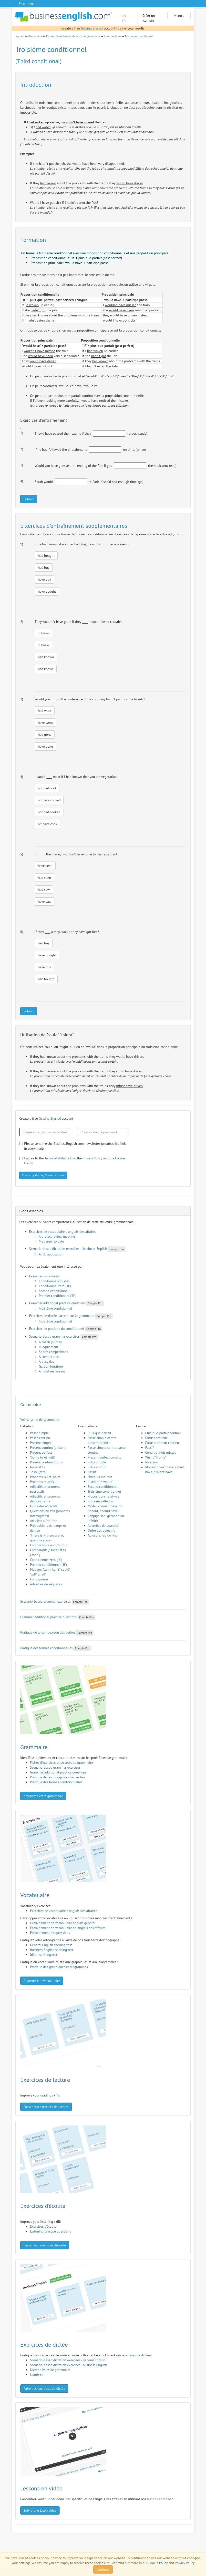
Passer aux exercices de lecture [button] (46, 2107)
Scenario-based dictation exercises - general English (67, 2360)
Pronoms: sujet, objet (45, 1477)
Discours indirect (100, 1477)
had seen (44, 877)
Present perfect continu (105, 1457)
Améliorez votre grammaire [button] (43, 1796)
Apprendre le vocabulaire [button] (41, 1981)
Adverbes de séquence (46, 1584)
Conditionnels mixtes (54, 1281)
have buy (44, 579)
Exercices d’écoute (42, 2206)
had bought (46, 555)
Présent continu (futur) (46, 1462)
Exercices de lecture (45, 2080)
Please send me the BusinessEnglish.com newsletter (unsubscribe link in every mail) (72, 1146)
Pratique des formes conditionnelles (46, 1648)
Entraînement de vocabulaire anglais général (62, 1923)
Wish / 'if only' (155, 1457)
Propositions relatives (103, 1496)
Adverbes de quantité (103, 1525)
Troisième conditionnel (139, 36)
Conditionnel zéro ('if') (55, 1286)
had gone (45, 734)
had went (45, 710)
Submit (28, 499)
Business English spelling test (51, 1950)
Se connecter (28, 3)
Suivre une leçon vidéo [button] (39, 2510)
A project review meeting (57, 1236)
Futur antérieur (156, 1438)
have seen (45, 865)
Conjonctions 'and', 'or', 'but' (49, 1545)
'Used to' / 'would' (100, 1481)
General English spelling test (51, 1945)
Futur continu (97, 1467)
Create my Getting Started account (43, 1175)
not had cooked (49, 812)
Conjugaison (39, 1579)
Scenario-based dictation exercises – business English (68, 1248)
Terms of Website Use (60, 1158)
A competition (49, 1356)
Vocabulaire (34, 1895)
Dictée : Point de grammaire (50, 2370)
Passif (92, 1472)
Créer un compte (149, 18)
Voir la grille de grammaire (39, 1419)
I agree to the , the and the (72, 1160)
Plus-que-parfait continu (163, 1433)
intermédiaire (112, 36)
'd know (43, 633)
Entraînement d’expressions (50, 1932)
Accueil (19, 36)
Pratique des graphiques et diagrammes (59, 1967)
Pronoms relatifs (42, 1481)
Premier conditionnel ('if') (57, 1295)
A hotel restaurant (52, 1371)
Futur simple (97, 1462)
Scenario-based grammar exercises (54, 1336)
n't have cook (47, 824)
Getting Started (92, 28)
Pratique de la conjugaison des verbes (47, 1632)
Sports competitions (53, 1352)
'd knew (43, 645)
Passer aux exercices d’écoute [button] (44, 2245)
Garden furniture (51, 1366)
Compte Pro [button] (117, 1249)
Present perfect (41, 1452)
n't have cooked (49, 800)
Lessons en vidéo (41, 2488)
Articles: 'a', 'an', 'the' (44, 1520)
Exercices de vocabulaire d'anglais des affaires (62, 1231)
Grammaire (35, 36)
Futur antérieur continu (162, 1442)
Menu (179, 15)
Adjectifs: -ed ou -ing (102, 1535)
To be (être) (38, 1472)
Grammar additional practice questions (57, 1303)
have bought (47, 591)
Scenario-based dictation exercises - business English (68, 2365)
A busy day (46, 1361)
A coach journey (50, 1342)
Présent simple (41, 1442)
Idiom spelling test (43, 1954)
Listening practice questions (50, 2231)
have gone (45, 746)
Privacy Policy (92, 1158)
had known (46, 657)
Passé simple (39, 1433)
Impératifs (37, 1467)
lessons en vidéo (159, 2499)
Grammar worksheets (44, 1276)
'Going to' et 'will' (42, 1457)
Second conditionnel (54, 1291)
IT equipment (48, 1347)
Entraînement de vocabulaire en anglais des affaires (67, 1928)
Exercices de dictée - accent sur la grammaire (61, 1315)
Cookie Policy (158, 2563)
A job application (51, 1254)
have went (45, 722)
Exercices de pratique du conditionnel (56, 1328)
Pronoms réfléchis (100, 1501)
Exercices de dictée (44, 2344)
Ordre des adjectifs (43, 1506)
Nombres (36, 2374)
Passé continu (40, 1438)
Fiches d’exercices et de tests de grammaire (73, 36)
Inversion (152, 1462)
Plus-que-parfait (99, 1433)
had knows (45, 669)
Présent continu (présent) (48, 1447)
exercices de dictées (136, 2355)
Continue (102, 2569)
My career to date (51, 1241)
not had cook (47, 788)
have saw (44, 901)
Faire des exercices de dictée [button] (44, 2388)
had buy (44, 567)
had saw (44, 889)
